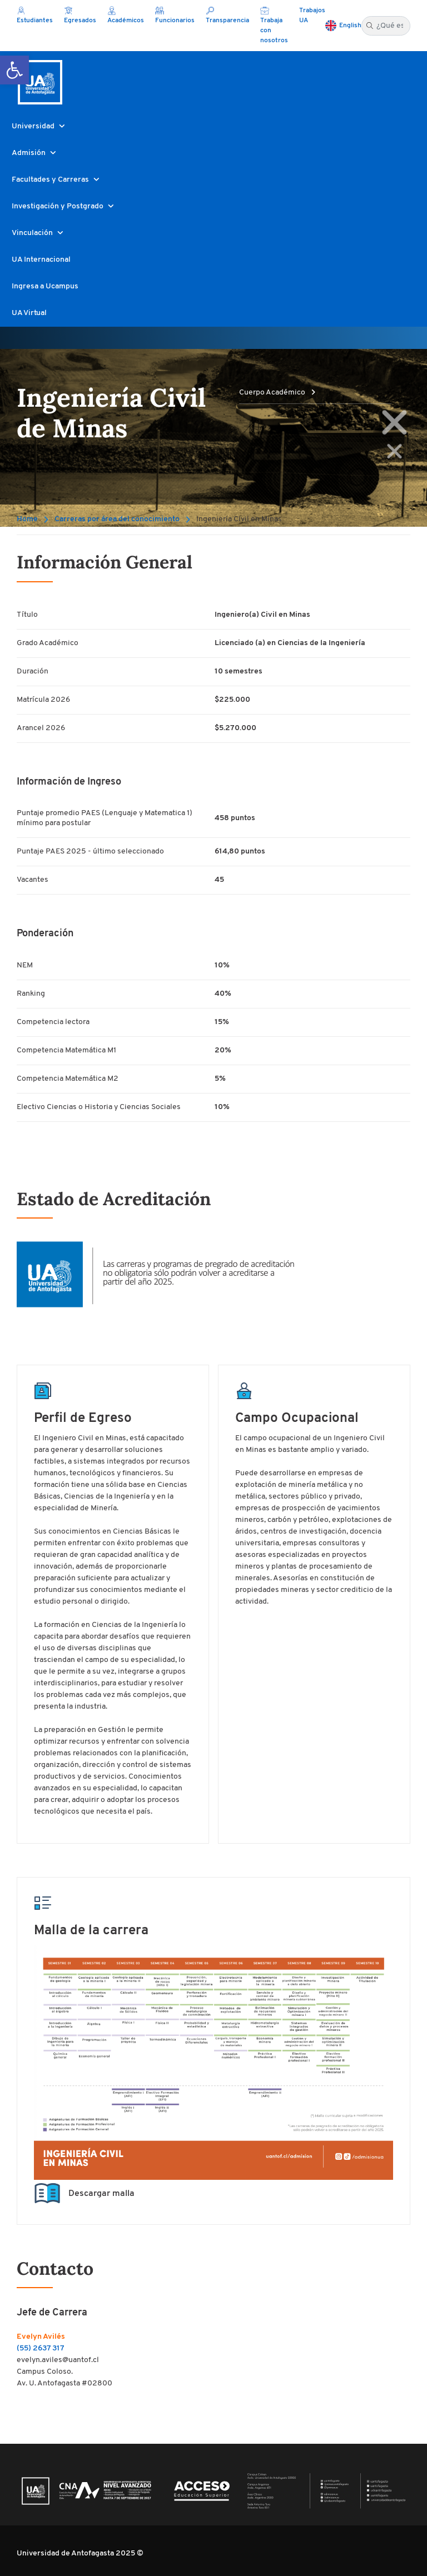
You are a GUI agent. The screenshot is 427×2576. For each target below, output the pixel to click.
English (350, 25)
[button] (14, 70)
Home (27, 519)
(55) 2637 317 (40, 2348)
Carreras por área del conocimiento (117, 519)
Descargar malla (84, 2193)
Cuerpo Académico (277, 392)
